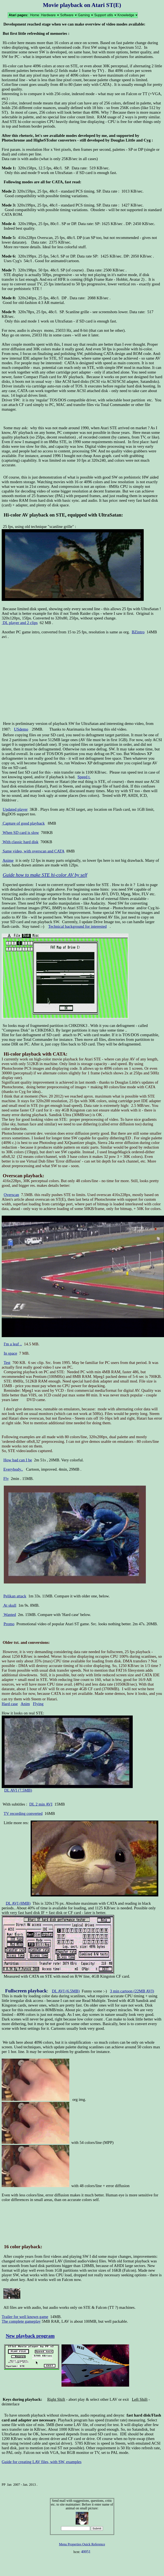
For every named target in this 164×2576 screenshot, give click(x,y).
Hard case (10, 1704)
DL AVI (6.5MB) (66, 1991)
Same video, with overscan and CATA (33, 851)
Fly (6, 1478)
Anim (25, 1704)
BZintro (138, 632)
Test (7, 1362)
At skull (9, 1605)
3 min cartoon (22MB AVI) (132, 1991)
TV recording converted (23, 1813)
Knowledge (126, 15)
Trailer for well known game (25, 2316)
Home (34, 15)
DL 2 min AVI (40, 1804)
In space (10, 1353)
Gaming (84, 15)
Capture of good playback (23, 823)
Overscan (11, 1194)
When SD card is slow (20, 832)
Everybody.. (13, 1469)
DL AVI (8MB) (18, 1903)
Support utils (103, 15)
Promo (9, 1624)
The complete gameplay (21, 2321)
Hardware (48, 15)
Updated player (15, 809)
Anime (8, 860)
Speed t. (84, 777)
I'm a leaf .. (13, 1344)
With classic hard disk (20, 842)
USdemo (21, 729)
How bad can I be (17, 1460)
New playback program (30, 2336)
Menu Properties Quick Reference (82, 2544)
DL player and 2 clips (20, 622)
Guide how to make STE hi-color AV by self (45, 875)
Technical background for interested (77, 926)
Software (67, 15)
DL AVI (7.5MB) (18, 1790)
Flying (38, 1704)
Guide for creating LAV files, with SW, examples (41, 2462)
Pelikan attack (14, 1596)
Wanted (9, 1614)
